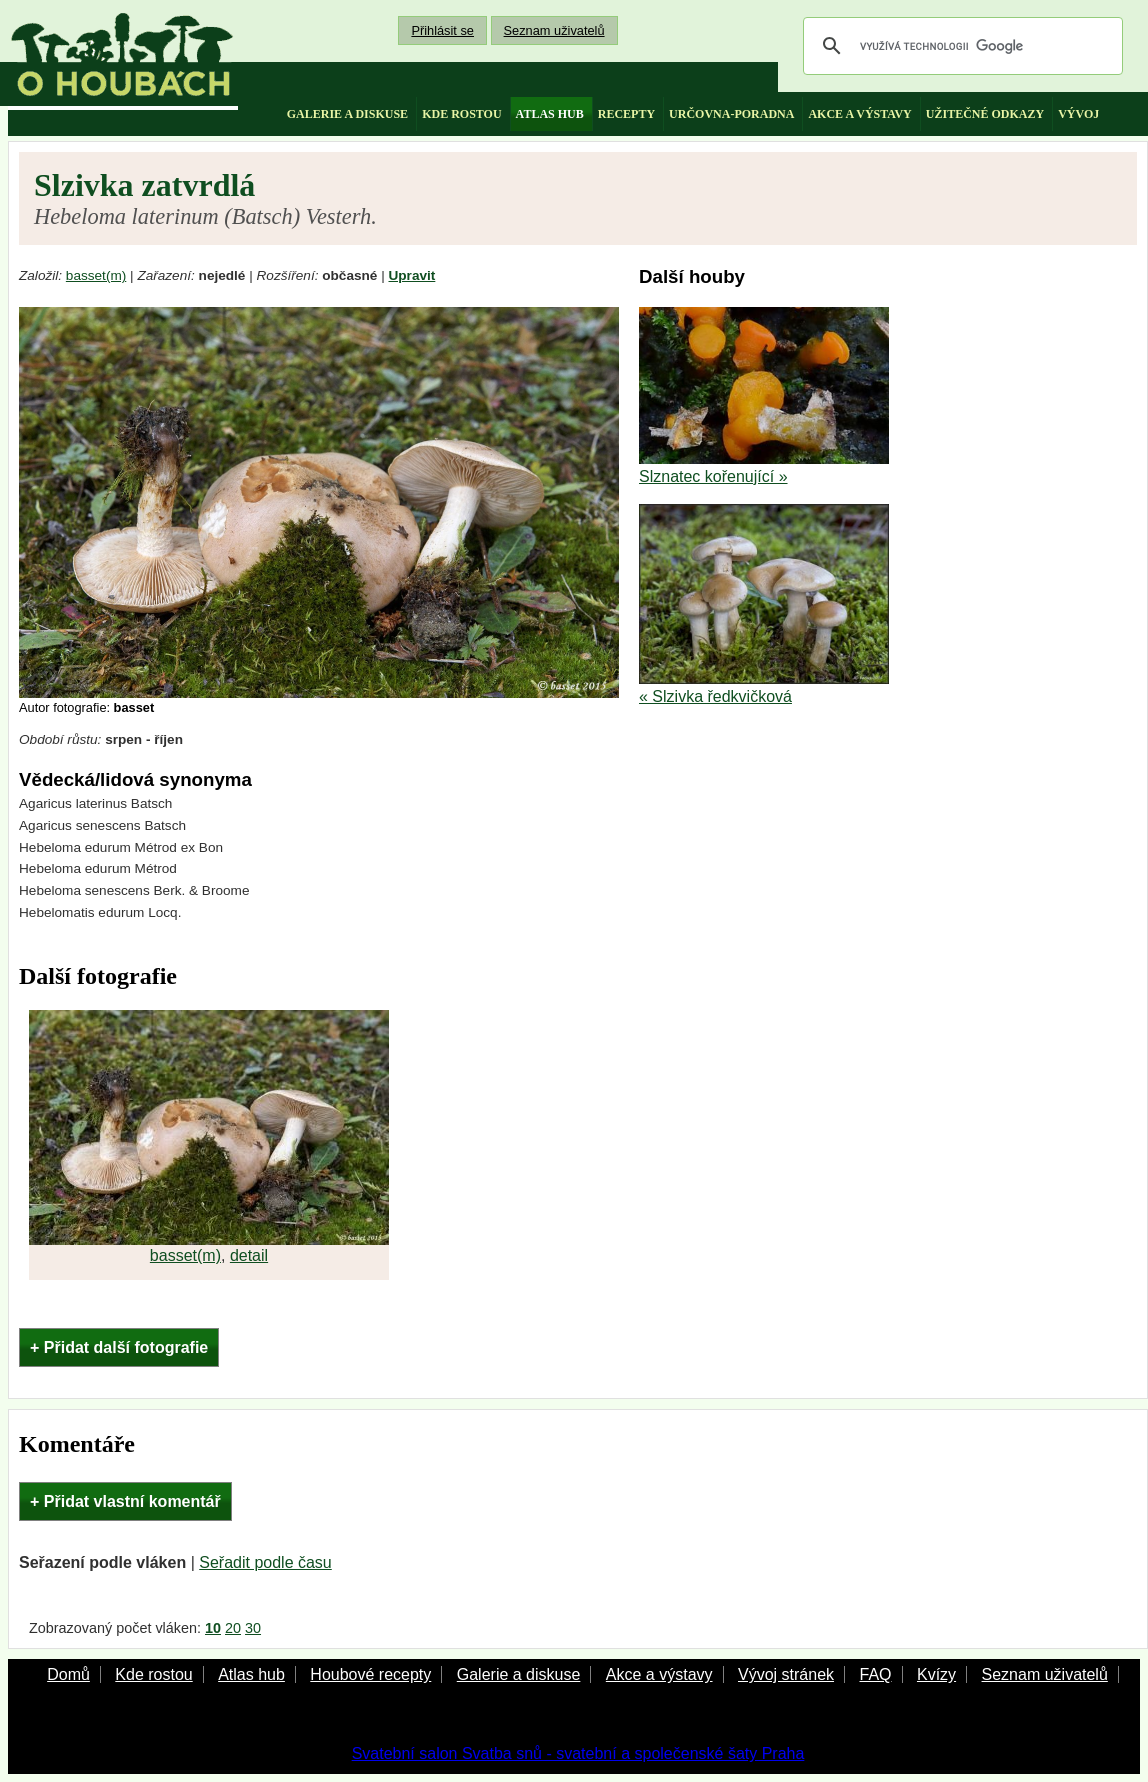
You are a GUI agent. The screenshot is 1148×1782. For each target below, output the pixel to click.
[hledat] (960, 46)
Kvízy (936, 1674)
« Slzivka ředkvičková (715, 696)
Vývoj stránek (786, 1674)
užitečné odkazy (985, 114)
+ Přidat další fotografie (119, 1347)
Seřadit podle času (265, 1562)
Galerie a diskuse (519, 1674)
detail (249, 1255)
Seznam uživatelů (554, 30)
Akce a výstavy (659, 1674)
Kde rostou (153, 1674)
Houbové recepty (370, 1674)
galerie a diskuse (347, 114)
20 (233, 1628)
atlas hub (550, 114)
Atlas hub (251, 1674)
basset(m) (96, 275)
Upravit (412, 275)
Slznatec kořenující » (713, 476)
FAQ (875, 1674)
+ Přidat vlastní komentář (125, 1501)
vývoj (1078, 114)
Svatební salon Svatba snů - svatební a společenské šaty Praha (578, 1753)
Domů (68, 1674)
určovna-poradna (731, 114)
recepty (626, 114)
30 (253, 1628)
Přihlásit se (442, 30)
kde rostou (461, 114)
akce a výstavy (859, 114)
